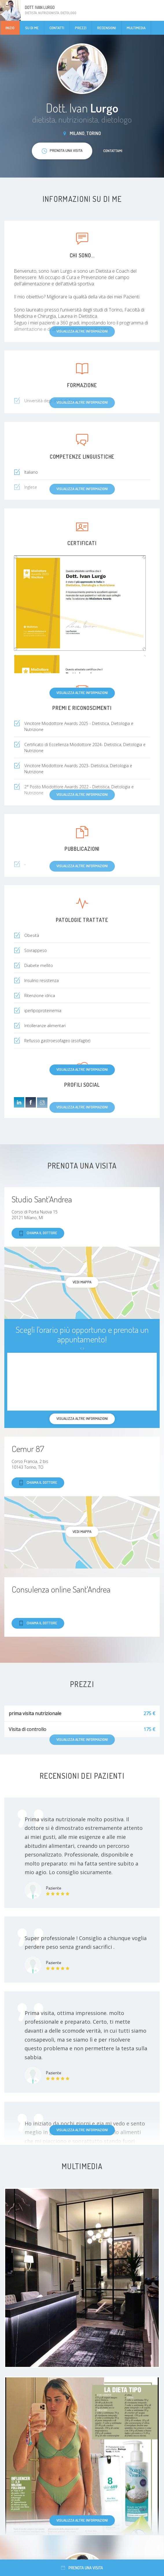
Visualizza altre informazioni (82, 692)
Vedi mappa (82, 1282)
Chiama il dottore (38, 1233)
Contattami (112, 150)
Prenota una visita (82, 2567)
